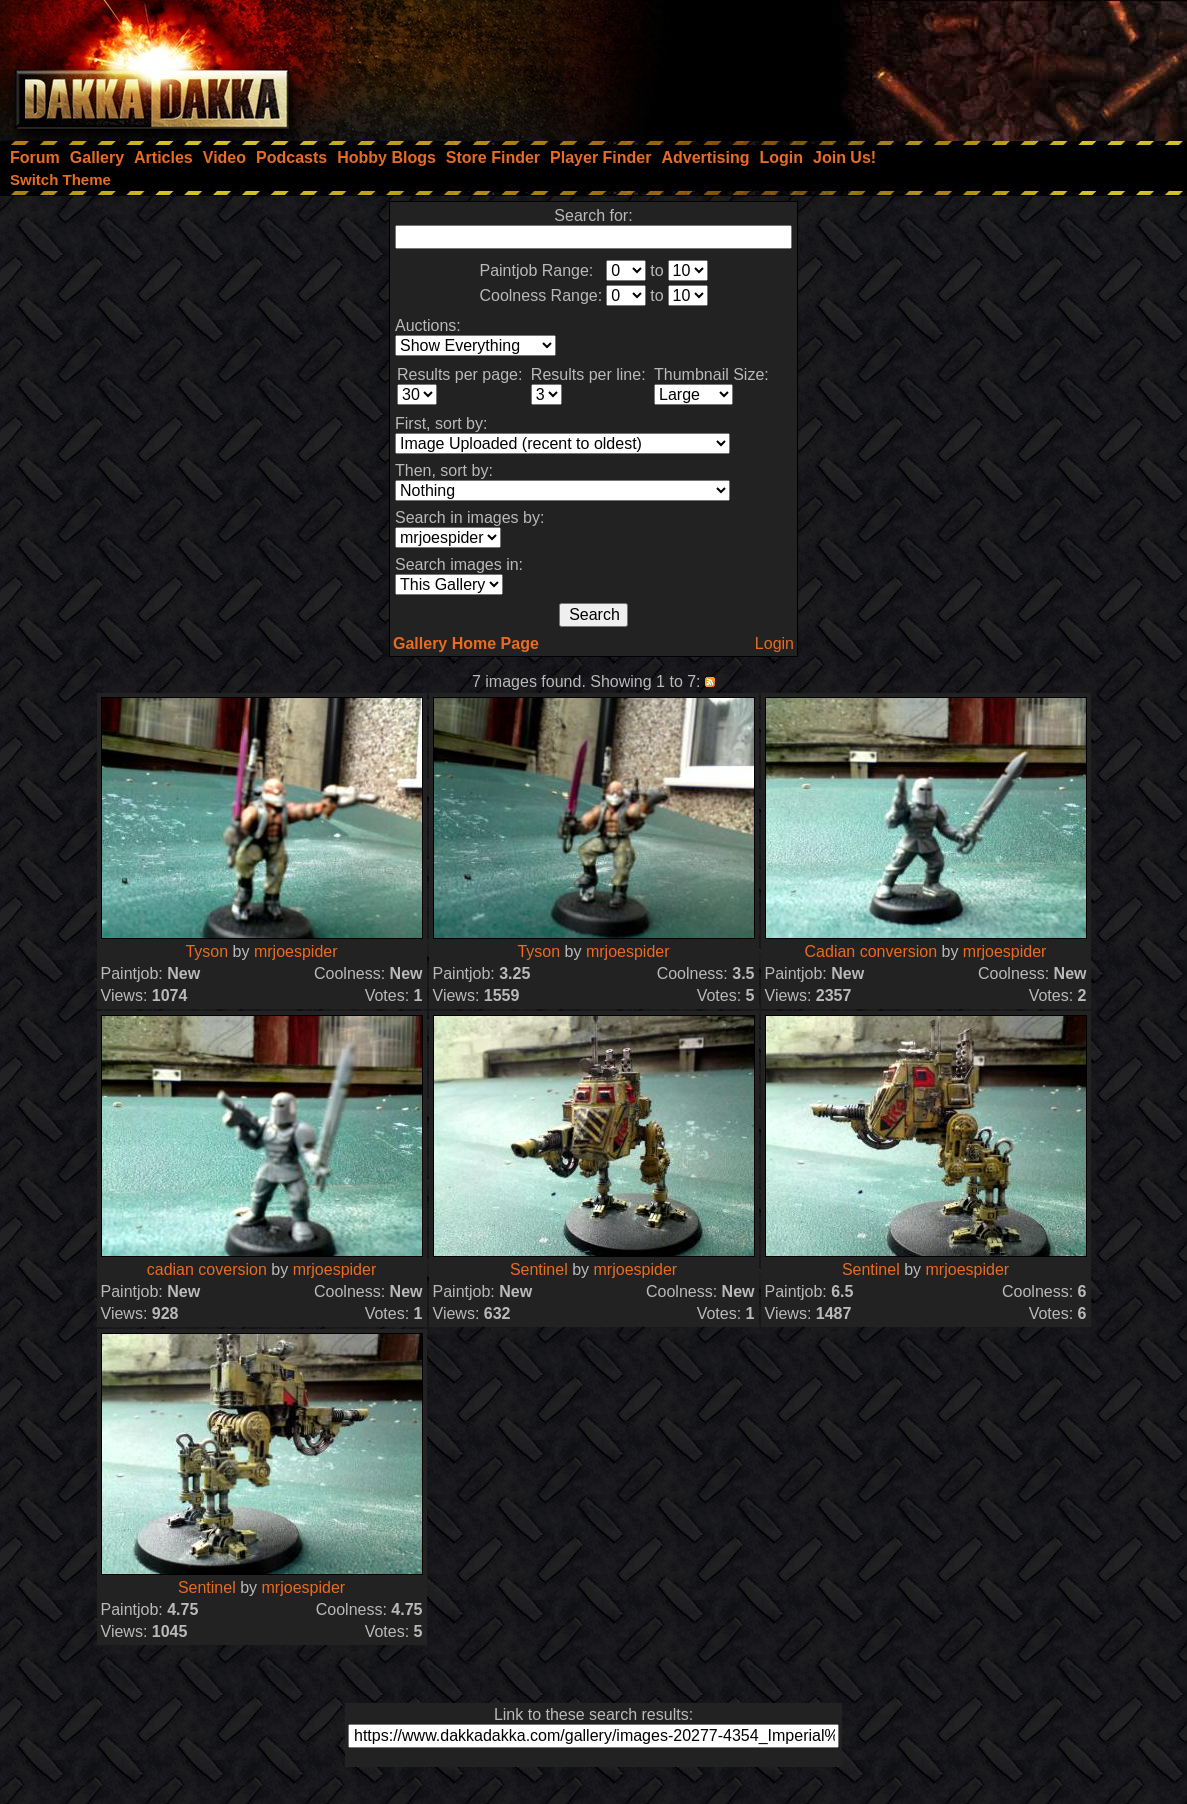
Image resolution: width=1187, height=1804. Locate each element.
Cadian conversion (871, 951)
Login (774, 643)
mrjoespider (296, 951)
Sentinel (539, 1269)
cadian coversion (207, 1269)
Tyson (206, 951)
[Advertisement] (918, 65)
